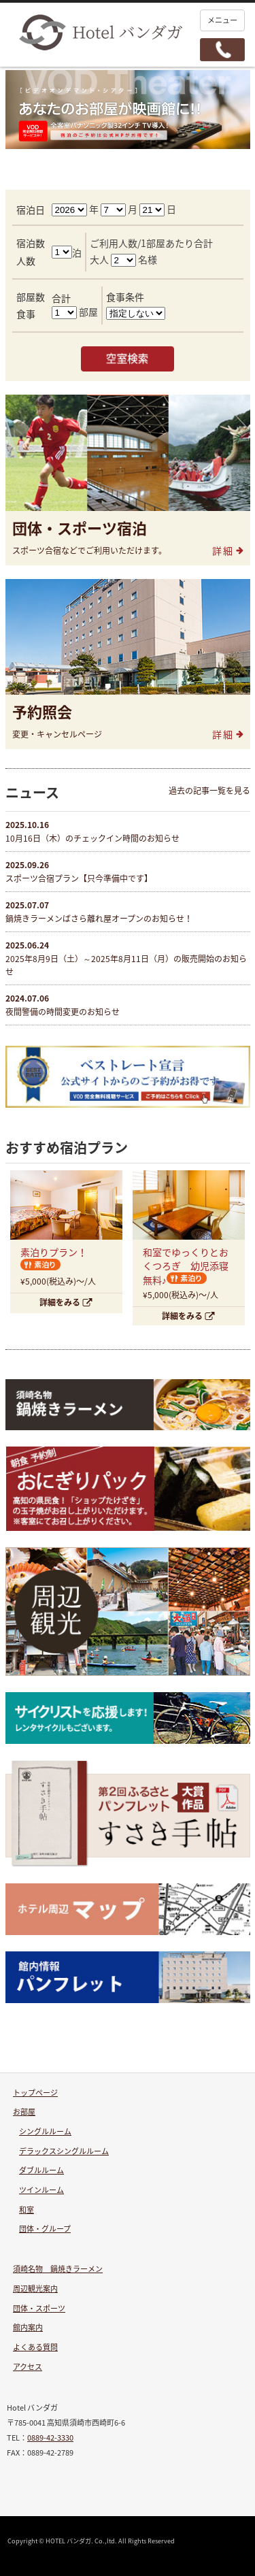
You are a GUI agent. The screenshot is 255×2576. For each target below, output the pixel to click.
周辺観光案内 (35, 2288)
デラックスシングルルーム (64, 2151)
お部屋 (24, 2111)
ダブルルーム (41, 2170)
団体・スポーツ (39, 2308)
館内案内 (28, 2327)
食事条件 (125, 296)
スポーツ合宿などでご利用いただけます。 (89, 550)
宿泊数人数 (30, 251)
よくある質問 (35, 2347)
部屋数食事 (30, 305)
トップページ (35, 2092)
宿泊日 (30, 209)
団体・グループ (45, 2228)
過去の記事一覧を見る (209, 791)
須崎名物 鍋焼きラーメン (58, 2269)
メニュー (222, 20)
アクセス (27, 2367)
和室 (26, 2209)
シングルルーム (45, 2131)
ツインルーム (41, 2190)
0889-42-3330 (50, 2437)
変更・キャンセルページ (57, 734)
